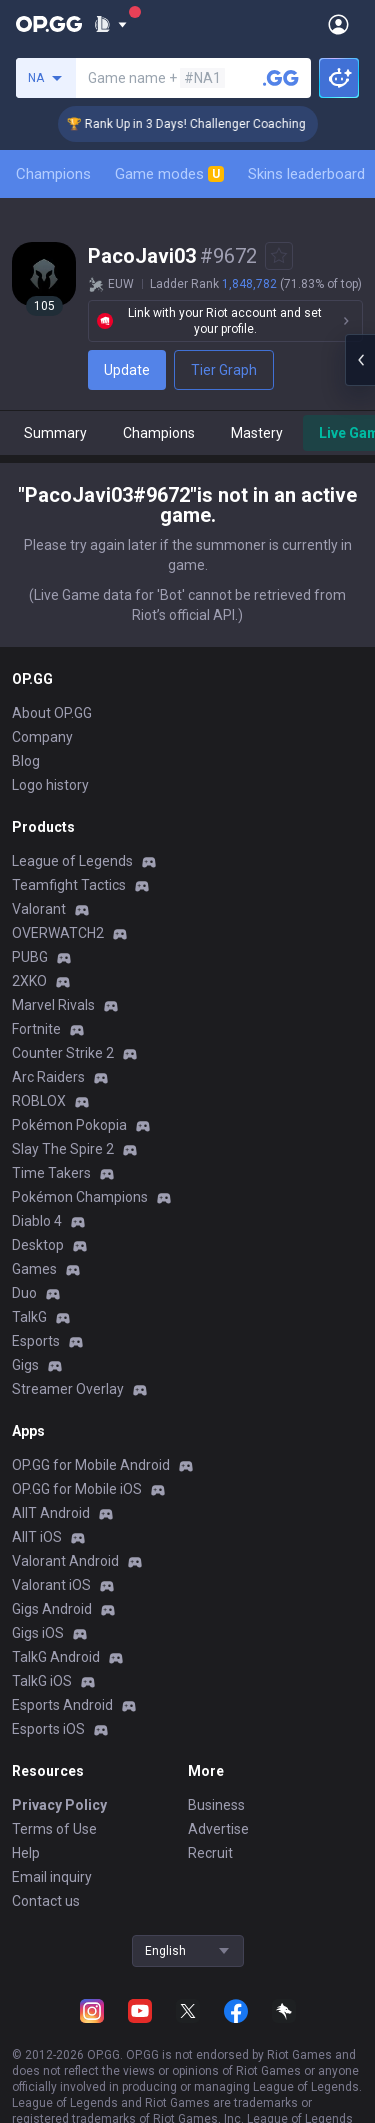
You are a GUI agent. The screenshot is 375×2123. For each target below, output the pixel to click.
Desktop (38, 1245)
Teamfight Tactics (69, 885)
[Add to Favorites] (279, 256)
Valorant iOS (51, 1585)
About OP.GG (52, 713)
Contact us (46, 1901)
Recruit (210, 1853)
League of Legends (72, 861)
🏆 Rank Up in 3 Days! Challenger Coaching (202, 124)
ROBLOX (39, 1101)
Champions (53, 174)
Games (34, 1269)
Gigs (25, 1365)
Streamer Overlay (68, 1389)
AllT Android (51, 1513)
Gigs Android (52, 1609)
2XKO (29, 981)
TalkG (29, 1317)
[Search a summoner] (281, 78)
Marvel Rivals (53, 1005)
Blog (26, 761)
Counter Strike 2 (63, 1053)
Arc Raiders (48, 1077)
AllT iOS (37, 1537)
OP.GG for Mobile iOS (77, 1489)
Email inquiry (52, 1877)
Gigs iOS (38, 1633)
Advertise (218, 1829)
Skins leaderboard (306, 174)
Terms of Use (54, 1829)
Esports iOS (48, 1729)
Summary (55, 433)
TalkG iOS (42, 1681)
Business (216, 1805)
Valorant (39, 909)
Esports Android (62, 1705)
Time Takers (51, 1173)
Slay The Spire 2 (63, 1149)
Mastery (257, 433)
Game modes (169, 174)
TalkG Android (56, 1657)
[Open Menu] (338, 24)
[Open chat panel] (360, 360)
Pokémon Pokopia (69, 1125)
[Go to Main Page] (49, 24)
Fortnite (36, 1029)
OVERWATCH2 (58, 933)
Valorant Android (65, 1561)
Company (42, 737)
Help (26, 1853)
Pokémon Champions (80, 1197)
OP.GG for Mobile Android (91, 1465)
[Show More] (110, 24)
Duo (24, 1293)
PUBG (30, 957)
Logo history (50, 785)
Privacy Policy (59, 1805)
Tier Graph (224, 370)
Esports (36, 1341)
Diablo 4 (37, 1221)
